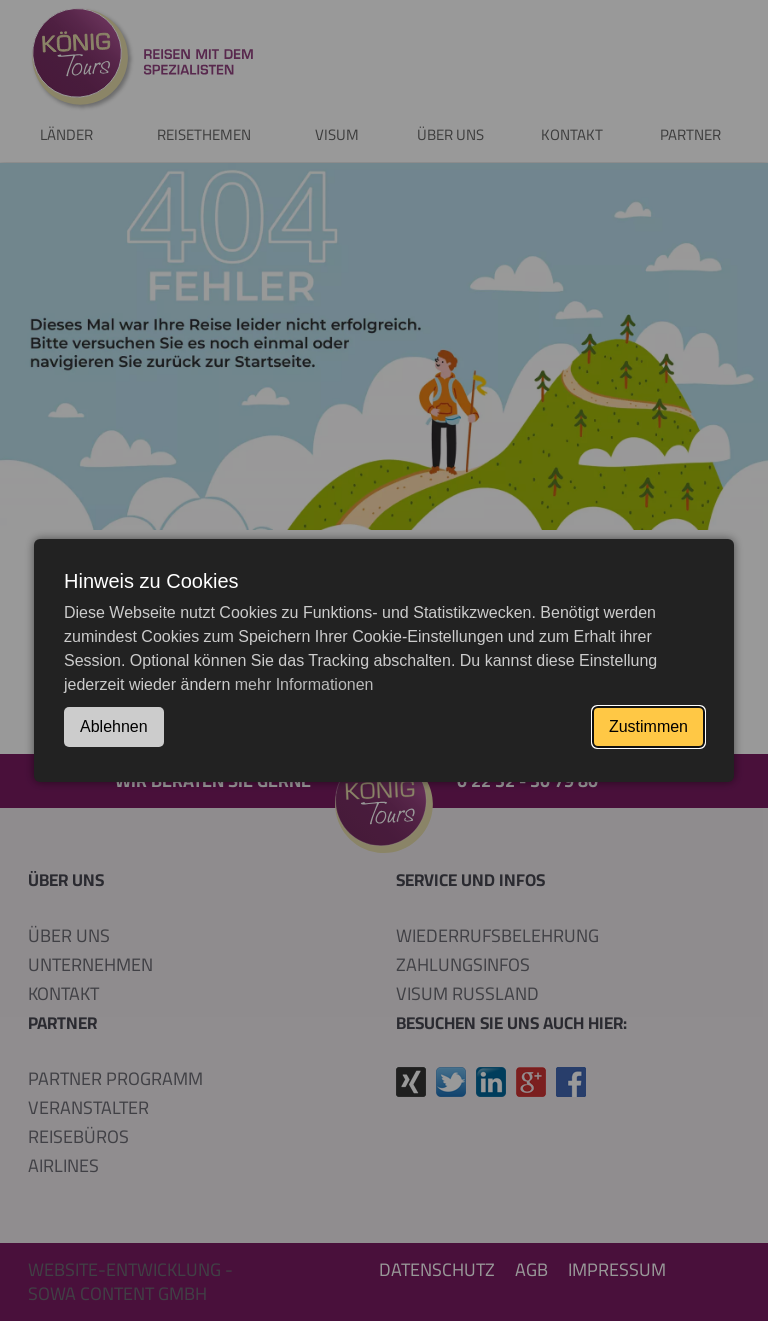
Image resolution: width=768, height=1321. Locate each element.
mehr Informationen (304, 684)
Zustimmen (648, 726)
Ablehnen (114, 726)
